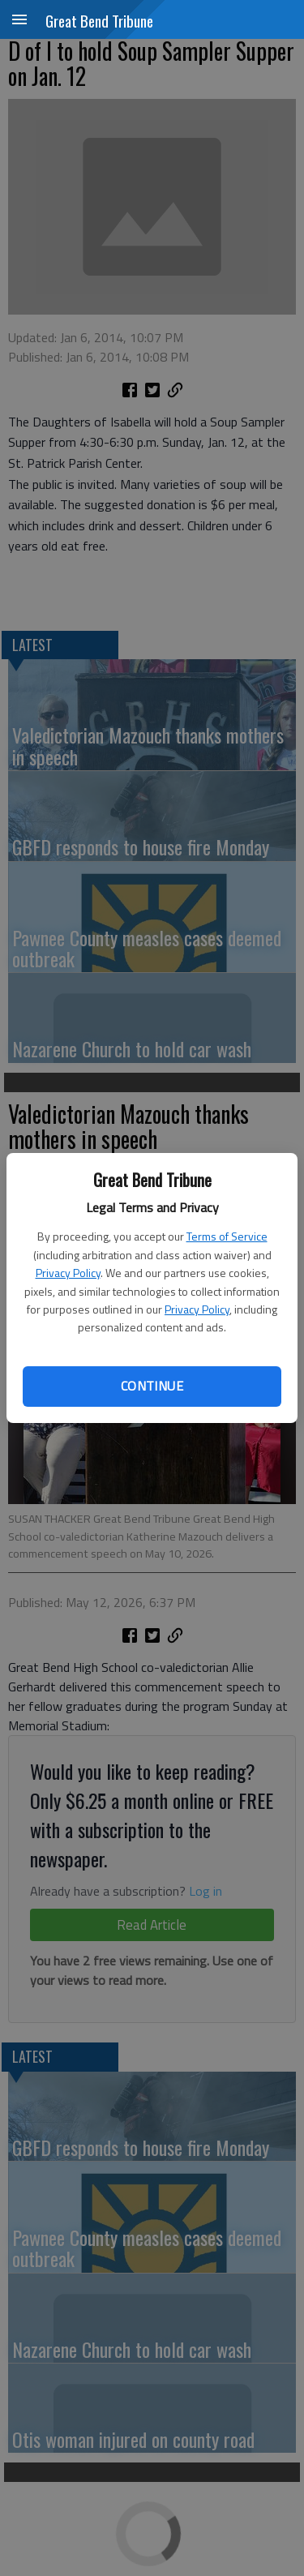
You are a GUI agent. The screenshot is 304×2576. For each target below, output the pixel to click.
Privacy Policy (68, 1272)
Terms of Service (227, 1236)
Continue (152, 1385)
